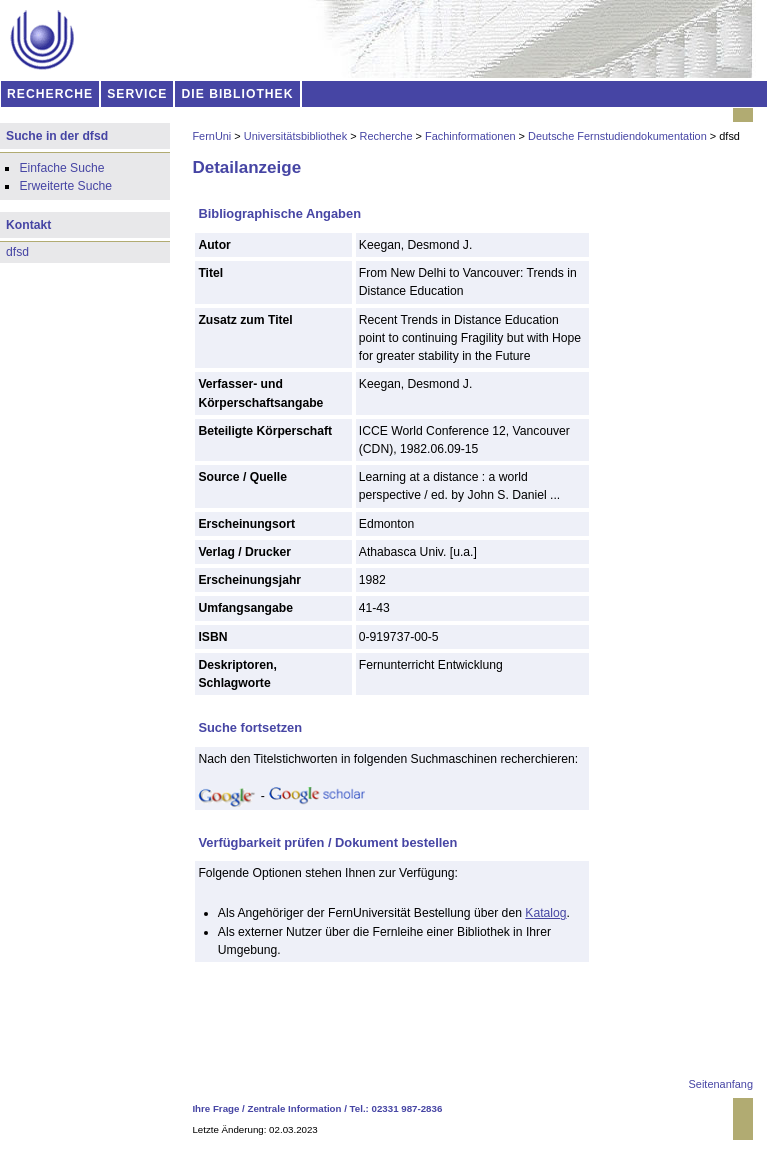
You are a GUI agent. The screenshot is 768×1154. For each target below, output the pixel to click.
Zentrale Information (295, 1108)
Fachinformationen (470, 136)
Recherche (386, 136)
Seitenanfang (721, 1084)
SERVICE (137, 94)
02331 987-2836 (407, 1108)
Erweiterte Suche (65, 186)
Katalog (545, 913)
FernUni (211, 136)
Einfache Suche (61, 168)
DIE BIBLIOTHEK (238, 94)
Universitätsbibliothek (295, 136)
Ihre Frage (215, 1108)
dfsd (17, 252)
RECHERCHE (50, 94)
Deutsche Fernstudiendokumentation (617, 136)
